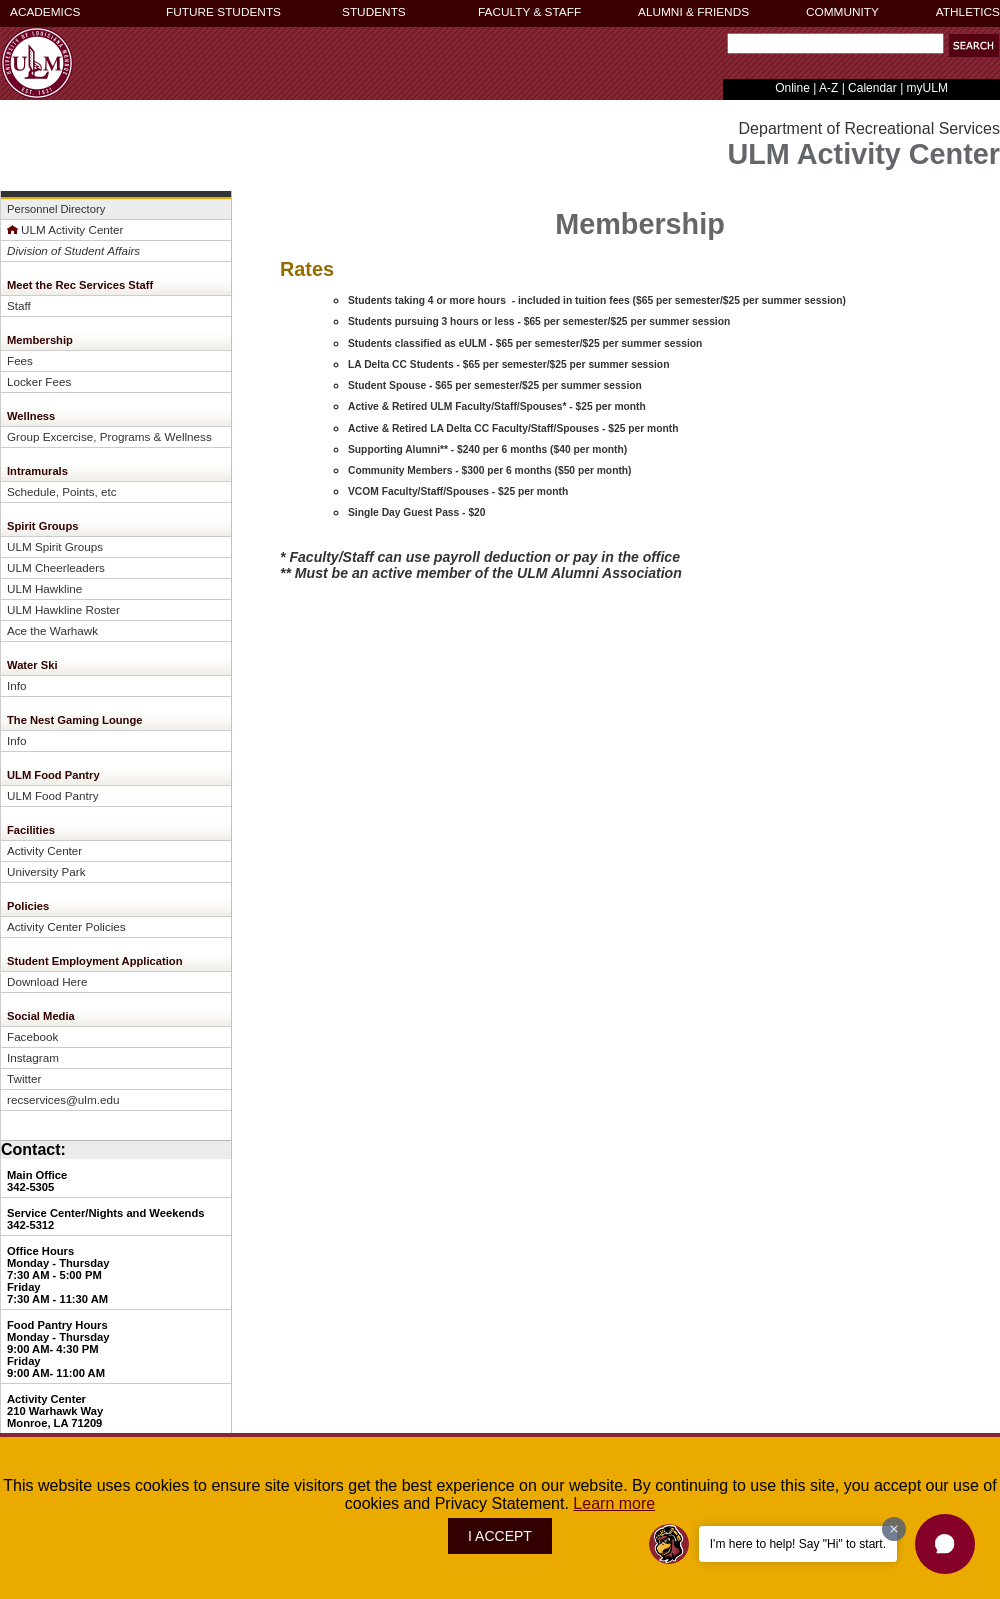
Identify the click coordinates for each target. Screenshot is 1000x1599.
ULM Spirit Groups (55, 546)
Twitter (24, 1078)
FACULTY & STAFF (529, 12)
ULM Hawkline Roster (63, 609)
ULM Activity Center (65, 229)
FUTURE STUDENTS (223, 12)
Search (722, 48)
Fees (20, 360)
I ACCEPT (500, 1536)
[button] (945, 1544)
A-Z (828, 88)
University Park (46, 871)
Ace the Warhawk (52, 630)
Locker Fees (39, 381)
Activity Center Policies (66, 926)
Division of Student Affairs (73, 250)
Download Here (47, 981)
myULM (927, 88)
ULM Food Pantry (52, 795)
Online (792, 88)
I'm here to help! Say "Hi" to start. (798, 1544)
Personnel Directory (56, 209)
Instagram (33, 1057)
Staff (19, 305)
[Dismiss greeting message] (894, 1529)
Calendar (872, 88)
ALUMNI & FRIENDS (693, 12)
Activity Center (44, 850)
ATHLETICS (968, 12)
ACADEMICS (45, 12)
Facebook (32, 1036)
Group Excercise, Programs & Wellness (109, 436)
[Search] (835, 43)
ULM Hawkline (44, 588)
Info (16, 685)
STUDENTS (374, 12)
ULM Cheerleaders (56, 567)
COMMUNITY (842, 12)
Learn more (614, 1503)
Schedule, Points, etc (62, 491)
